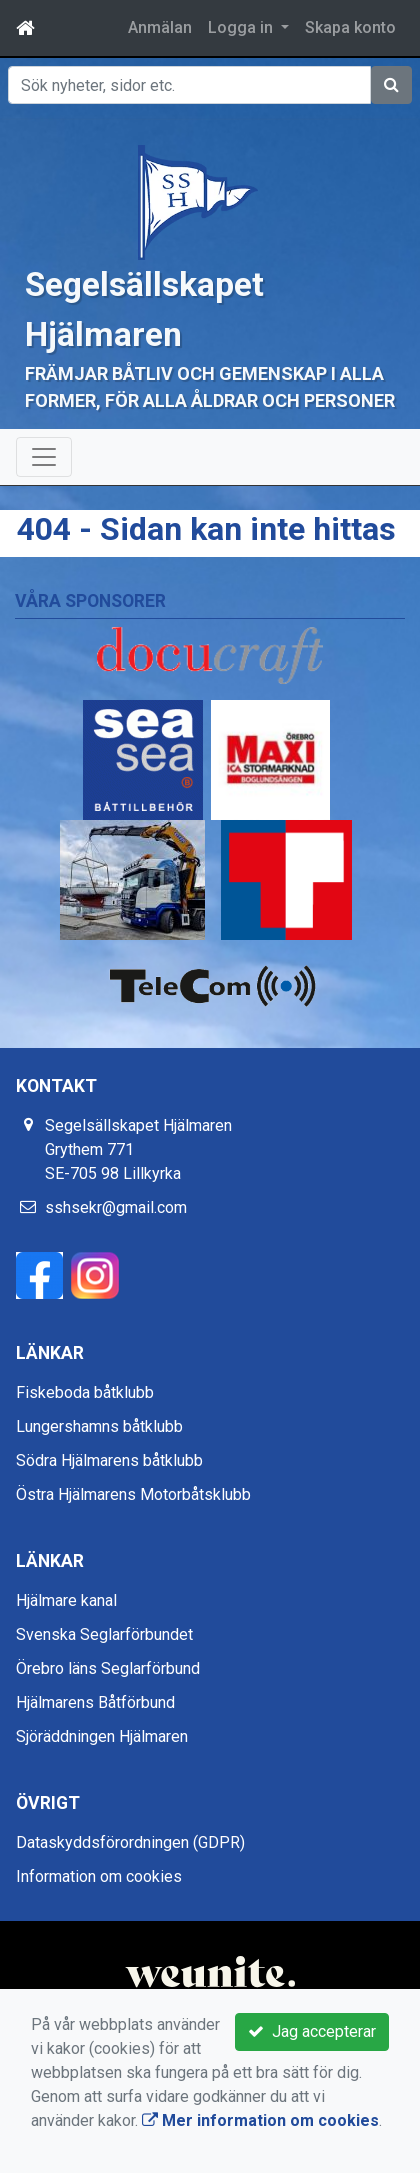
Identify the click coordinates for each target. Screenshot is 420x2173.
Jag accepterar (312, 2031)
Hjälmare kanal (66, 1600)
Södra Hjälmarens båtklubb (109, 1460)
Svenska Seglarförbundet (104, 1634)
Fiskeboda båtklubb (85, 1392)
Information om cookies (99, 1876)
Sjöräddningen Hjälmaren (102, 1736)
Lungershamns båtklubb (99, 1426)
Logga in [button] (242, 27)
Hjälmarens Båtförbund (95, 1702)
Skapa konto (350, 27)
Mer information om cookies (260, 2120)
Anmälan (160, 27)
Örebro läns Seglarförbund (108, 1668)
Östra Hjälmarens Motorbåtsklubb (133, 1494)
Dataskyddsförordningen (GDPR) (130, 1842)
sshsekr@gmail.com (116, 1207)
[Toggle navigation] (44, 457)
